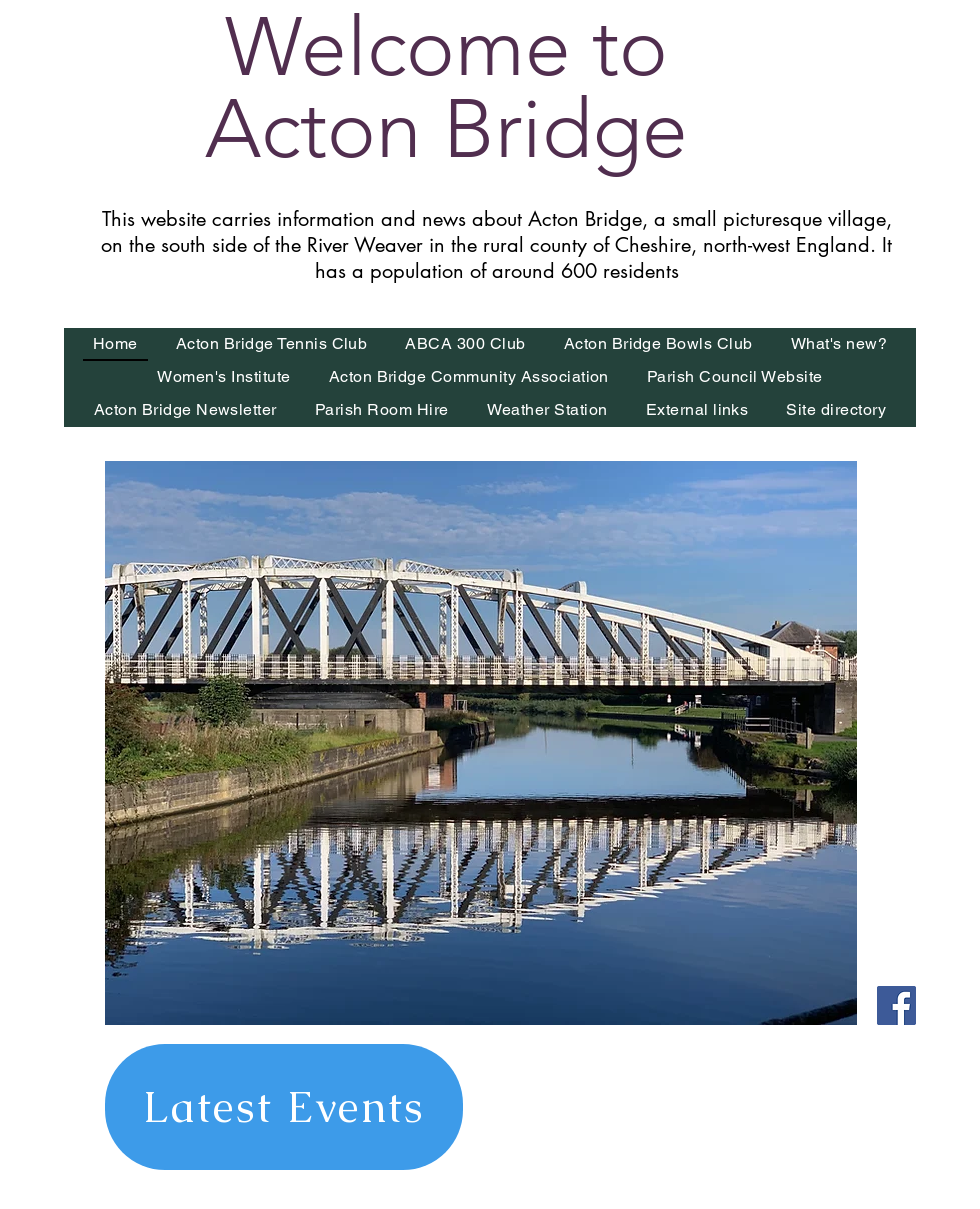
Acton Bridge (446, 128)
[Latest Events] (284, 1107)
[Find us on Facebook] (896, 1005)
